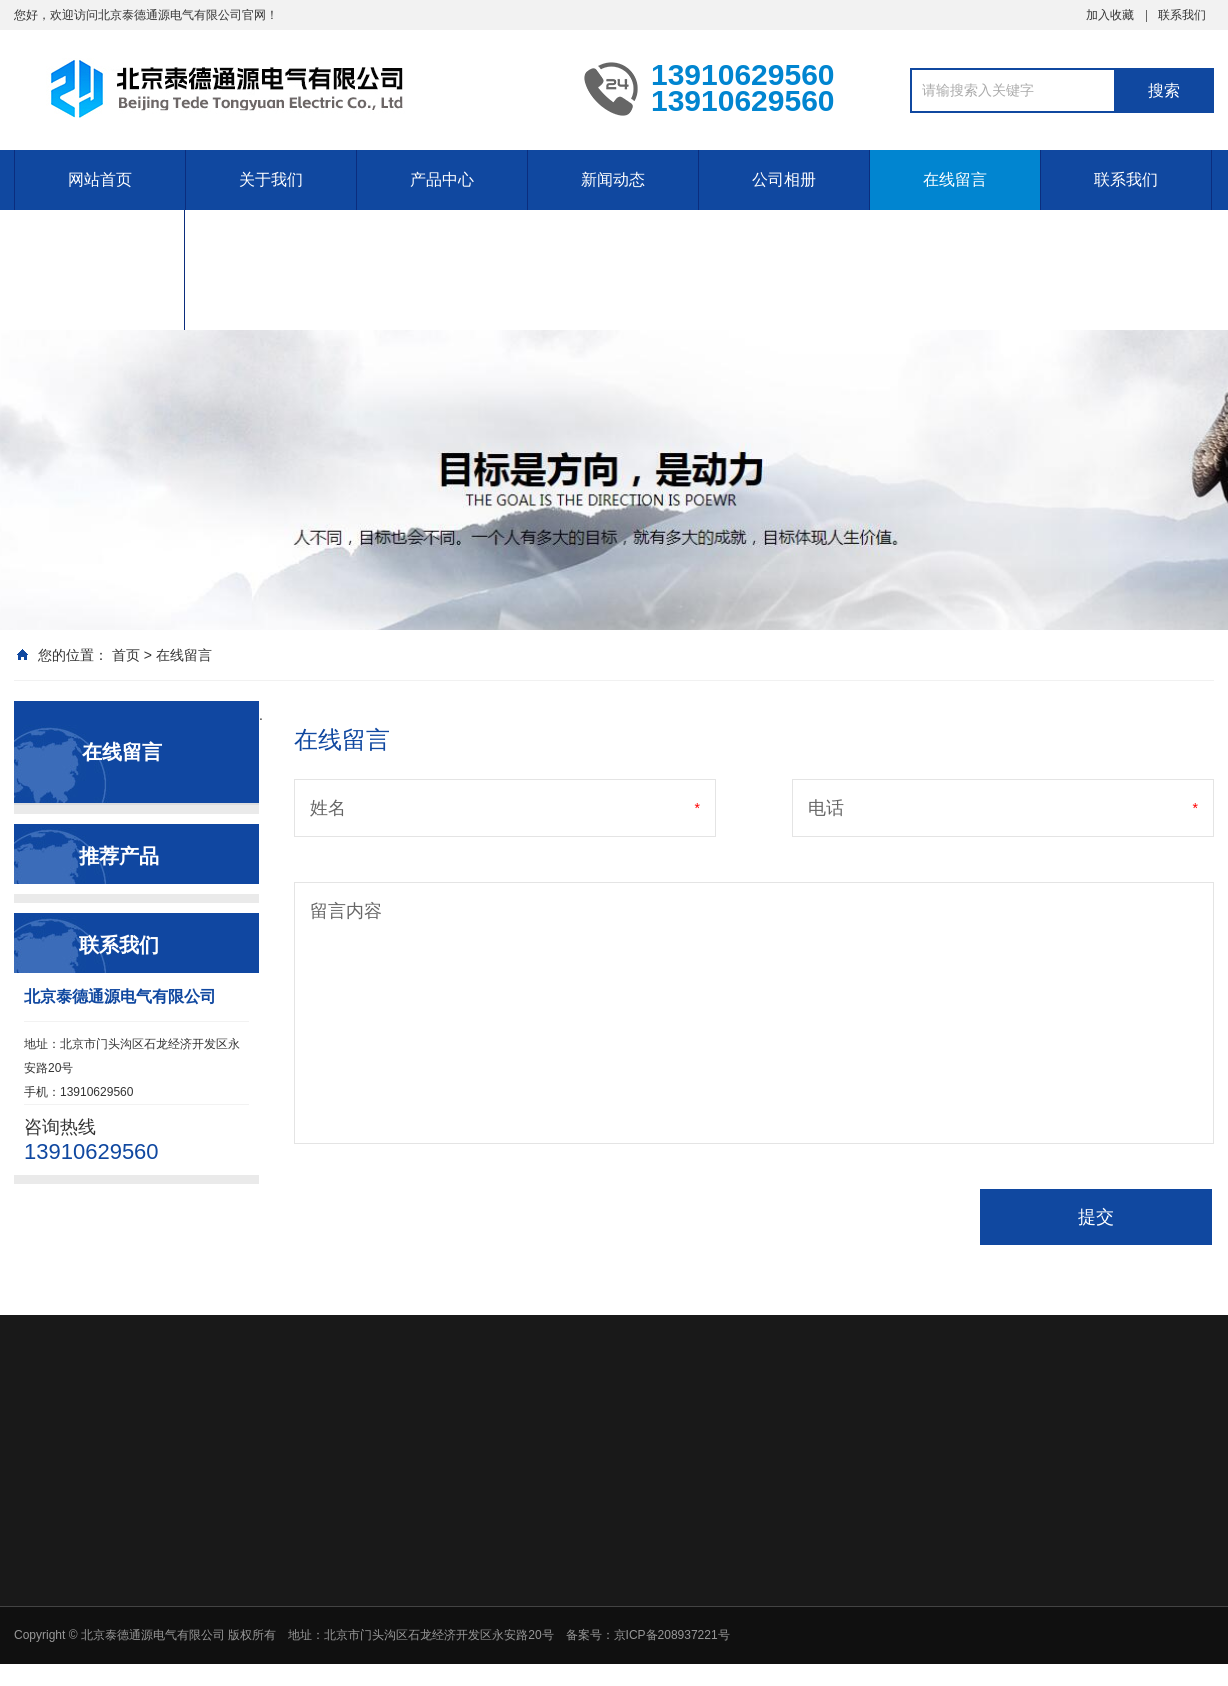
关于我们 (271, 179)
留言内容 (346, 911)
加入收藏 (1110, 15)
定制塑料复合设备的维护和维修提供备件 (99, 269)
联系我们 (1182, 15)
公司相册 (784, 179)
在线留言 (955, 179)
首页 (126, 655)
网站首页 (100, 179)
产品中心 (442, 179)
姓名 (328, 808)
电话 (826, 808)
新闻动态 (613, 179)
